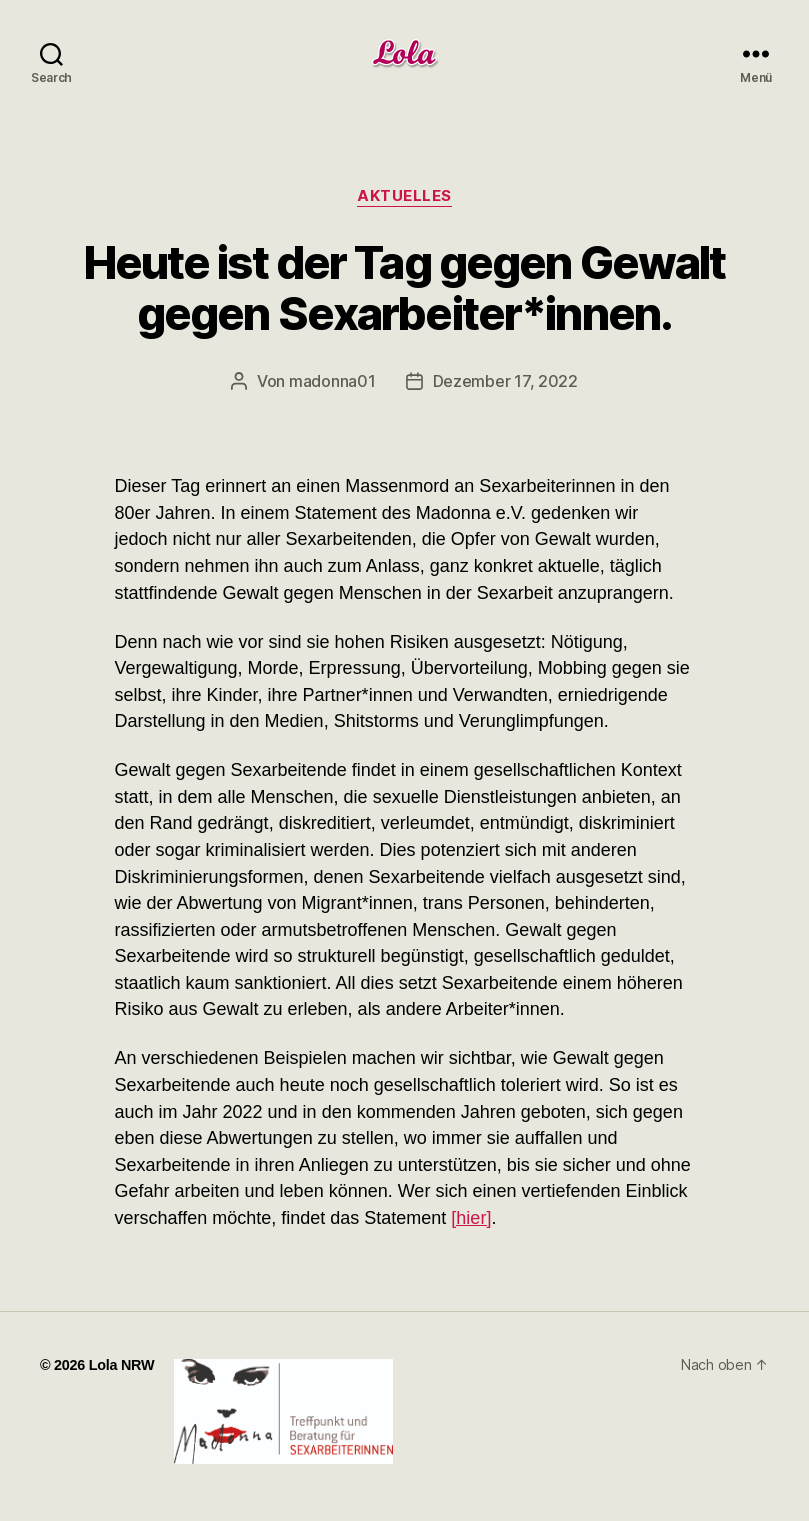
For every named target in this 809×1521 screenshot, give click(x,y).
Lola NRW (122, 1365)
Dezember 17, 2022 (505, 381)
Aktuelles (404, 196)
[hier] (471, 1218)
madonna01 (332, 381)
